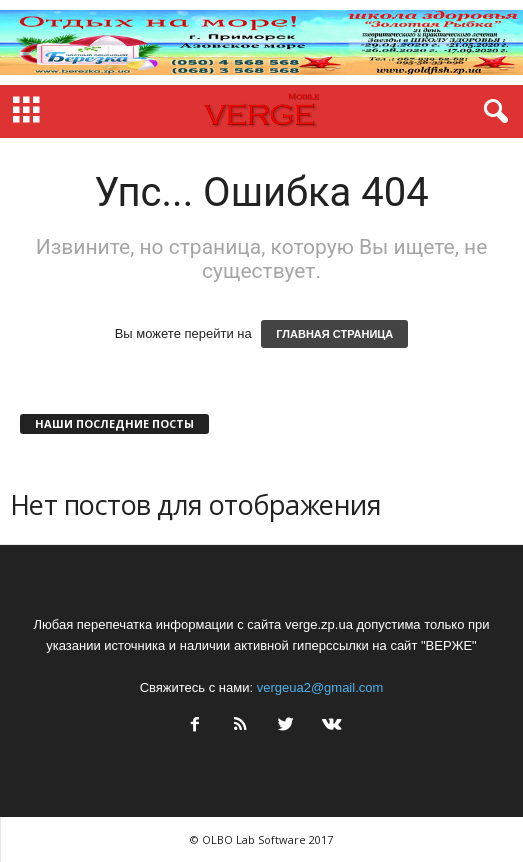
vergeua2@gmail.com (320, 687)
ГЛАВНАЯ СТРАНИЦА (334, 334)
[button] (492, 112)
